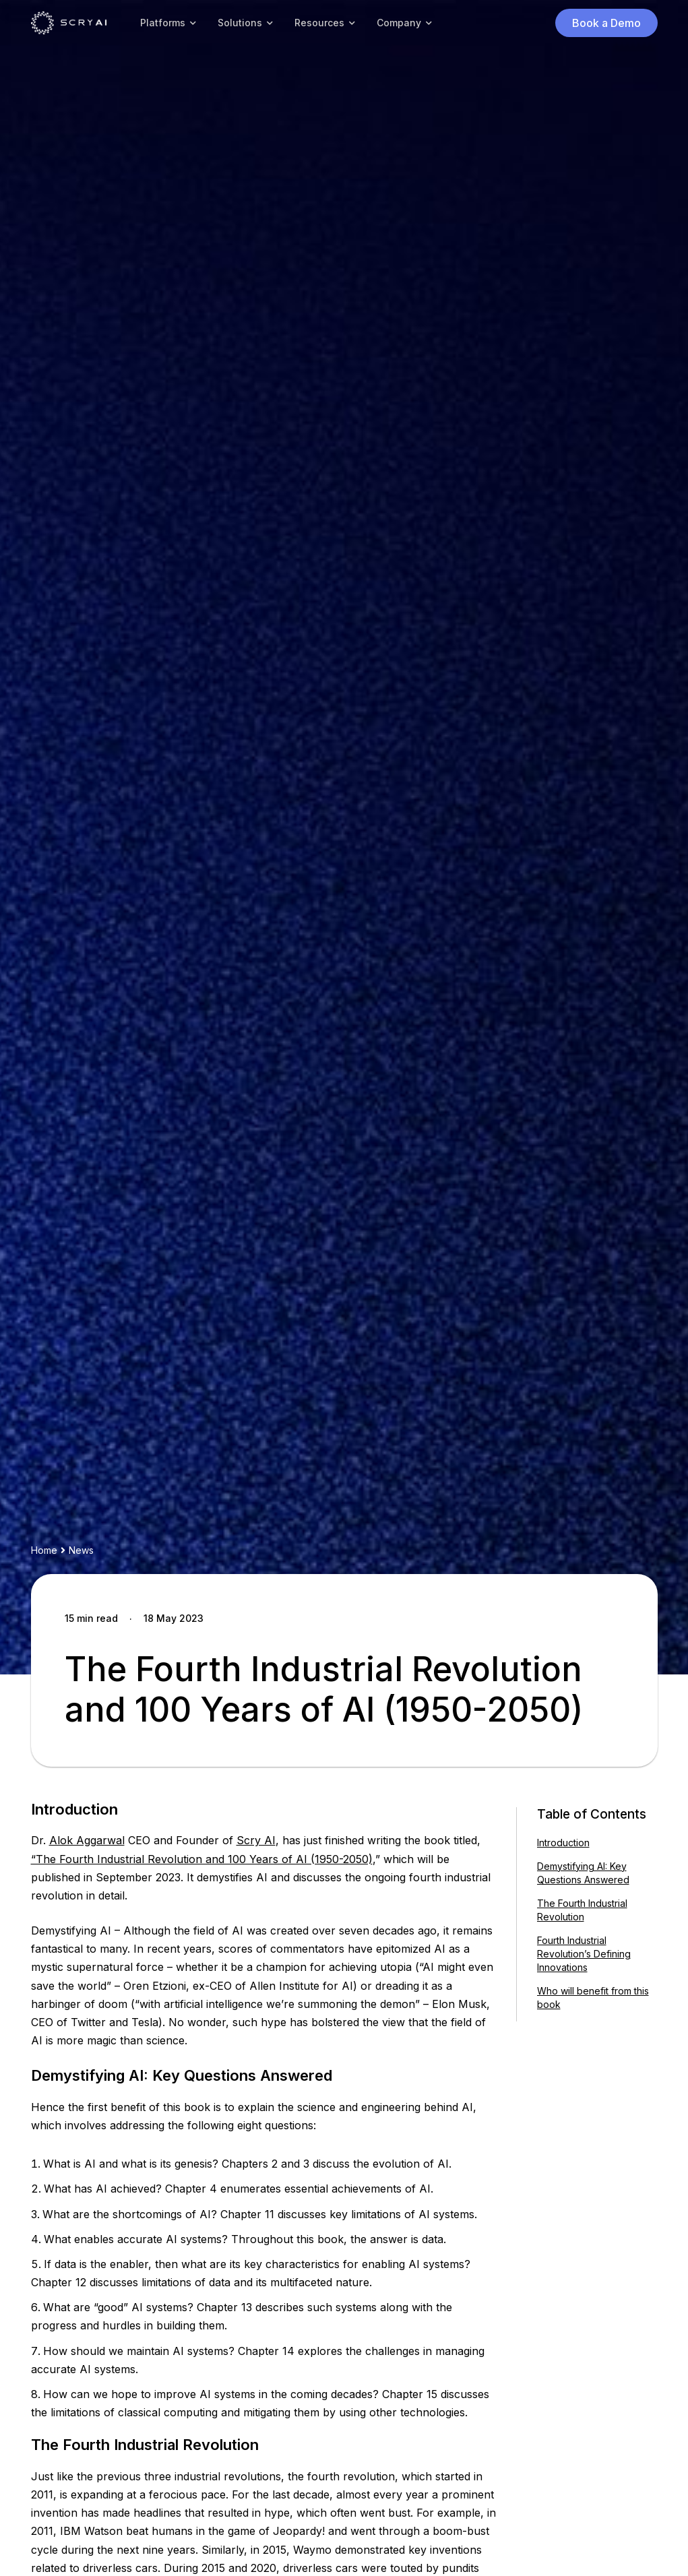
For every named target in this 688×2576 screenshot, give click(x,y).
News (81, 1550)
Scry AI (256, 1840)
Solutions (240, 22)
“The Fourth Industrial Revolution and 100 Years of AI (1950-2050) (202, 1859)
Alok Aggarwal (87, 1840)
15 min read (91, 1618)
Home (44, 1550)
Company (399, 22)
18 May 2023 (174, 1618)
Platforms (162, 22)
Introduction (563, 1842)
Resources (319, 22)
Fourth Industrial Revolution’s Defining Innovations (584, 1954)
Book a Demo (606, 23)
